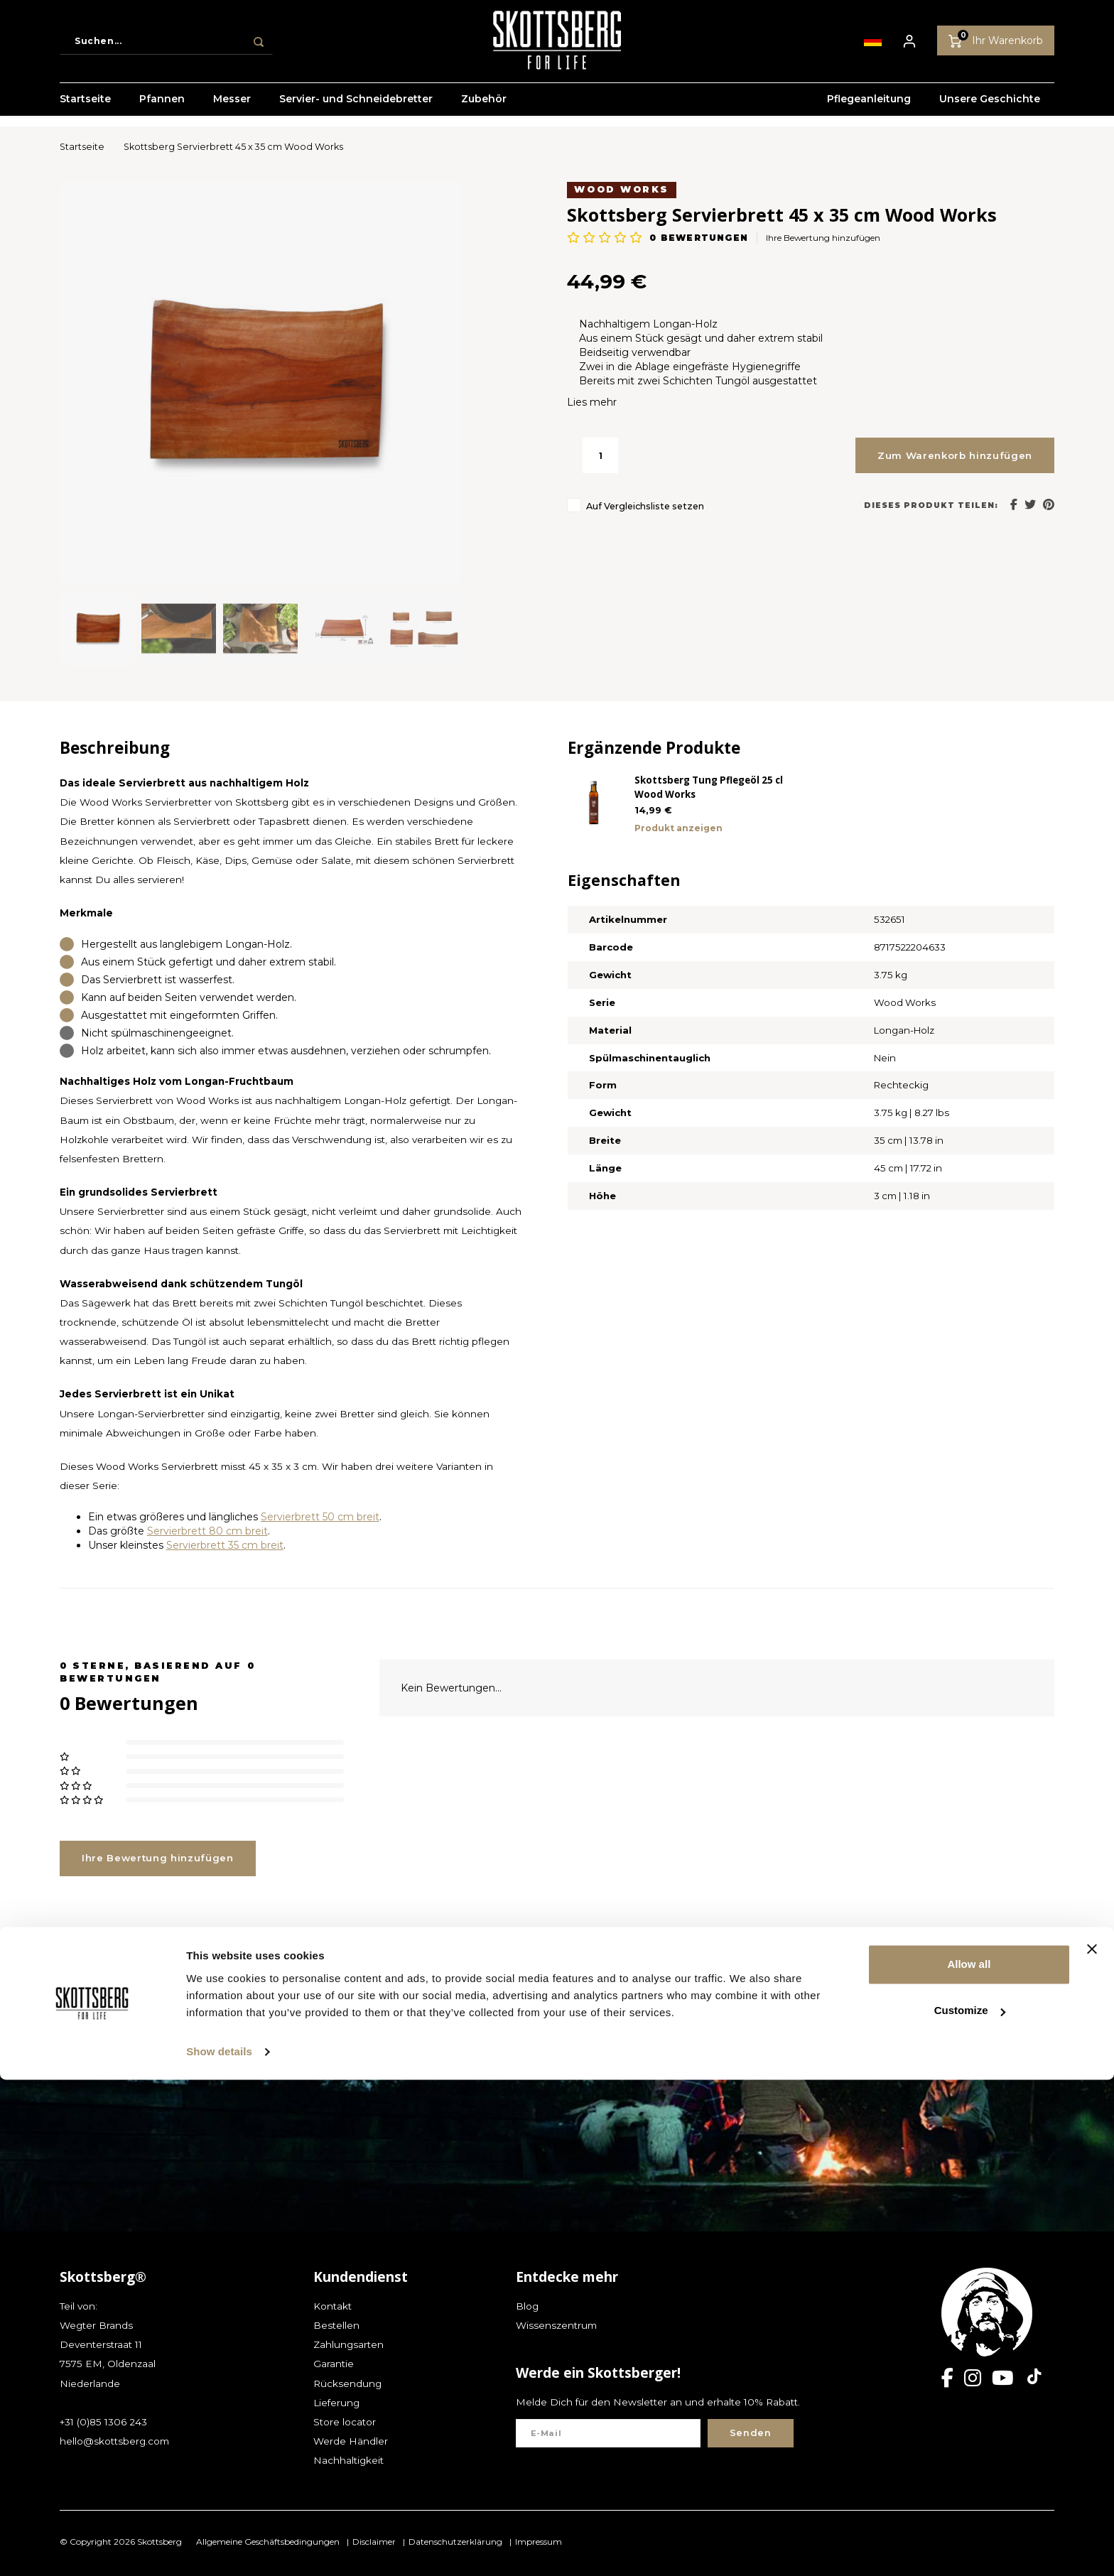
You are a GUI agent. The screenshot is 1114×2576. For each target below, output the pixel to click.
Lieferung (336, 2402)
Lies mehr (592, 402)
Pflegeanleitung (869, 110)
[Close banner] (1092, 2445)
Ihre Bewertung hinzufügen (823, 237)
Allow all (968, 2461)
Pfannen (162, 110)
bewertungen (698, 237)
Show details (219, 2548)
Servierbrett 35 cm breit (224, 1545)
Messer (232, 110)
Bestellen (336, 2325)
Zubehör (484, 110)
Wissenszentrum (556, 2325)
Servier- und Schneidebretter (356, 110)
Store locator (344, 2422)
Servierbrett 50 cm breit (320, 1516)
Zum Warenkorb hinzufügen (954, 455)
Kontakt (332, 2306)
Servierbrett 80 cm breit (207, 1531)
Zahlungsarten (348, 2344)
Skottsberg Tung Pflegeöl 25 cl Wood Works (708, 787)
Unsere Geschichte (989, 110)
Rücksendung (347, 2383)
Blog (527, 2306)
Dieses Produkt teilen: (931, 505)
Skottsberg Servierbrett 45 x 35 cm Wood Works (233, 146)
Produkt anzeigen (678, 828)
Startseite (85, 110)
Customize (969, 2507)
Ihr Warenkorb (995, 44)
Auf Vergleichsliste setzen (645, 506)
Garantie (333, 2363)
